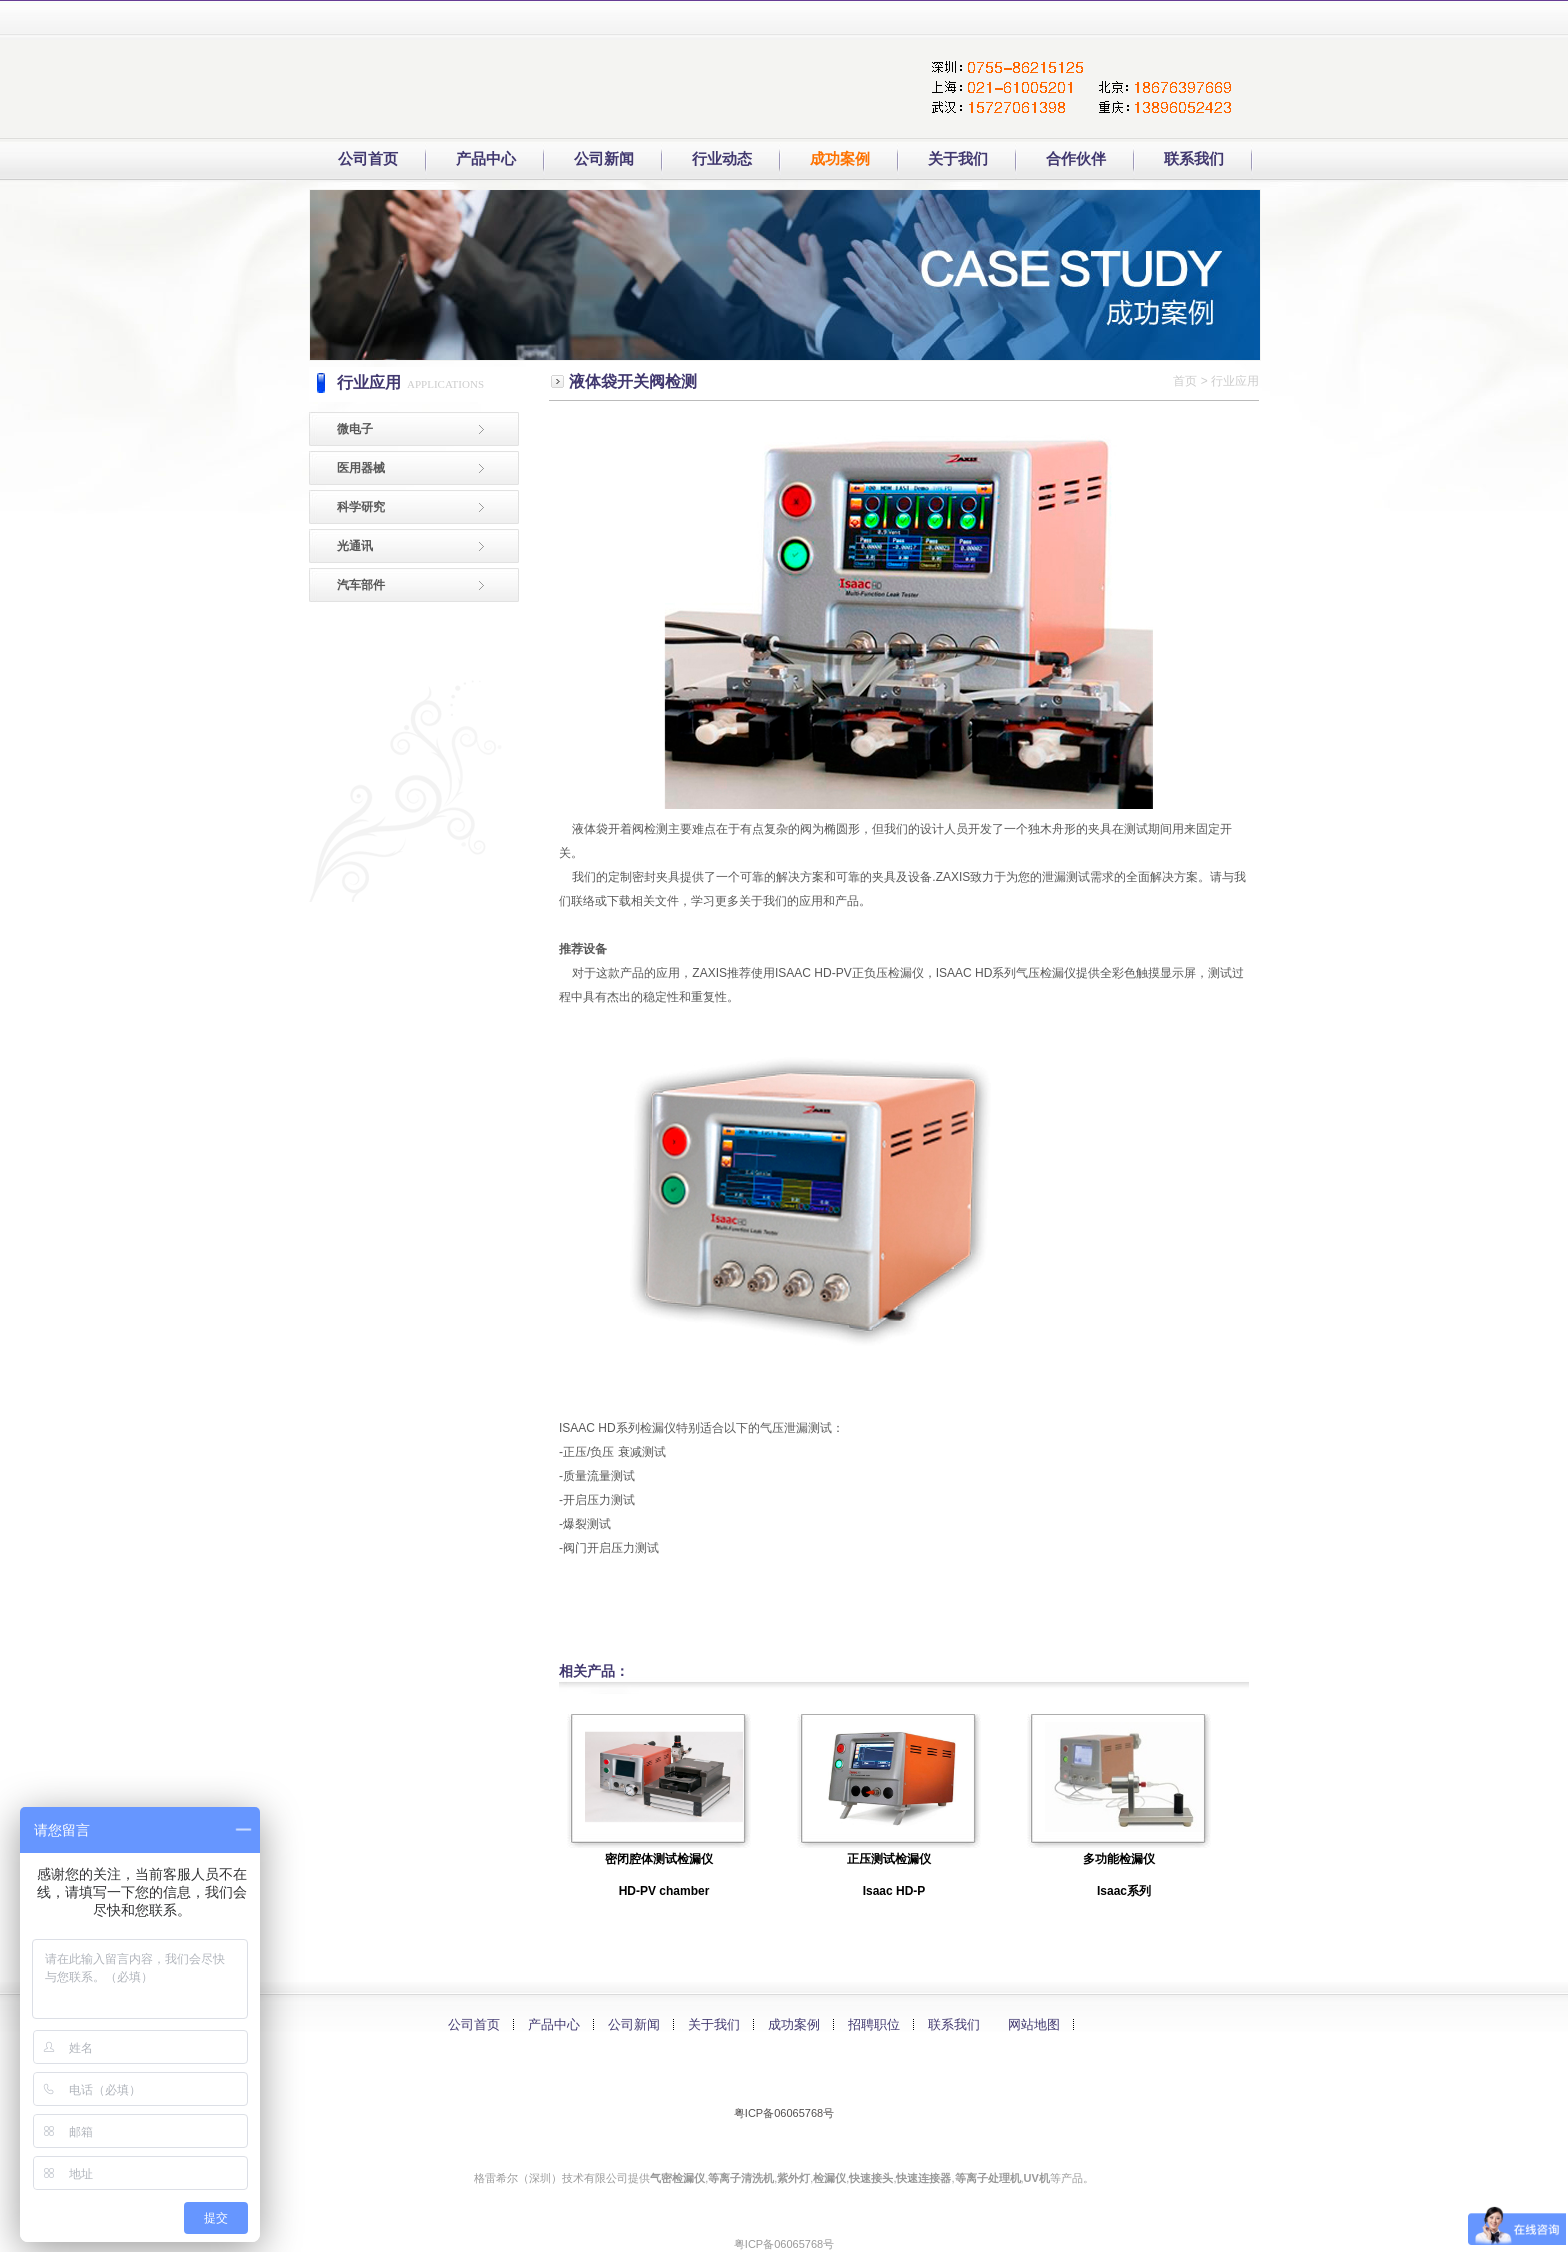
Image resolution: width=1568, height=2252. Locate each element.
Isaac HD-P (894, 1891)
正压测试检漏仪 (889, 1859)
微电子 (355, 429)
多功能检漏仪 (1119, 1859)
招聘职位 (874, 2024)
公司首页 (368, 159)
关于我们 (958, 159)
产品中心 (554, 2024)
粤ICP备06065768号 (784, 2113)
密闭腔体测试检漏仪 (659, 1859)
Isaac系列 (1124, 1891)
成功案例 (794, 2024)
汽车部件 (361, 585)
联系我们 (954, 2024)
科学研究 (361, 507)
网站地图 (1034, 2024)
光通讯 (355, 546)
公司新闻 (604, 159)
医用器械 (361, 468)
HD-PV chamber (664, 1891)
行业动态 (722, 159)
